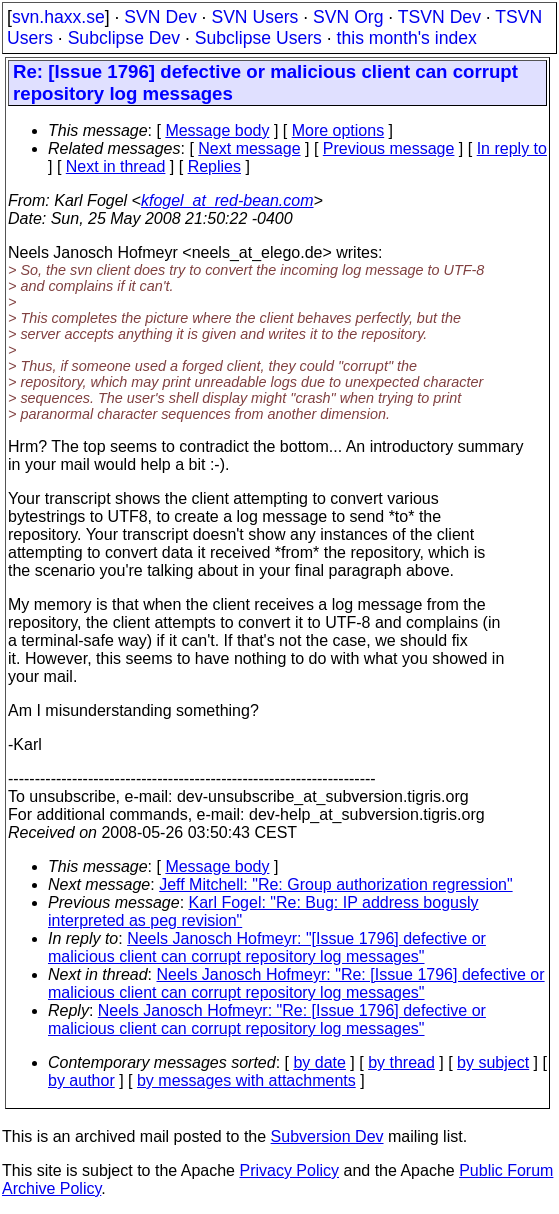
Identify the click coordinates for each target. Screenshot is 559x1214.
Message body (217, 130)
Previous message (389, 148)
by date (319, 1062)
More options (338, 130)
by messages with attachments (246, 1080)
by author (81, 1080)
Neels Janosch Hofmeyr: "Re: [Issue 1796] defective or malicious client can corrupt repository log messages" (296, 983)
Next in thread (116, 166)
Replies (214, 166)
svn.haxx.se (58, 17)
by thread (401, 1062)
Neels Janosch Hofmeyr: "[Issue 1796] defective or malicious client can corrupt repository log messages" (267, 947)
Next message (249, 148)
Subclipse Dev (124, 38)
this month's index (407, 38)
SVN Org (348, 17)
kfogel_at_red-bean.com (227, 200)
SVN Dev (160, 17)
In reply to (512, 148)
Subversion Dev (327, 1136)
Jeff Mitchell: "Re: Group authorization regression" (335, 884)
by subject (493, 1062)
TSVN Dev (439, 17)
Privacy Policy (289, 1170)
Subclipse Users (258, 38)
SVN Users (254, 17)
